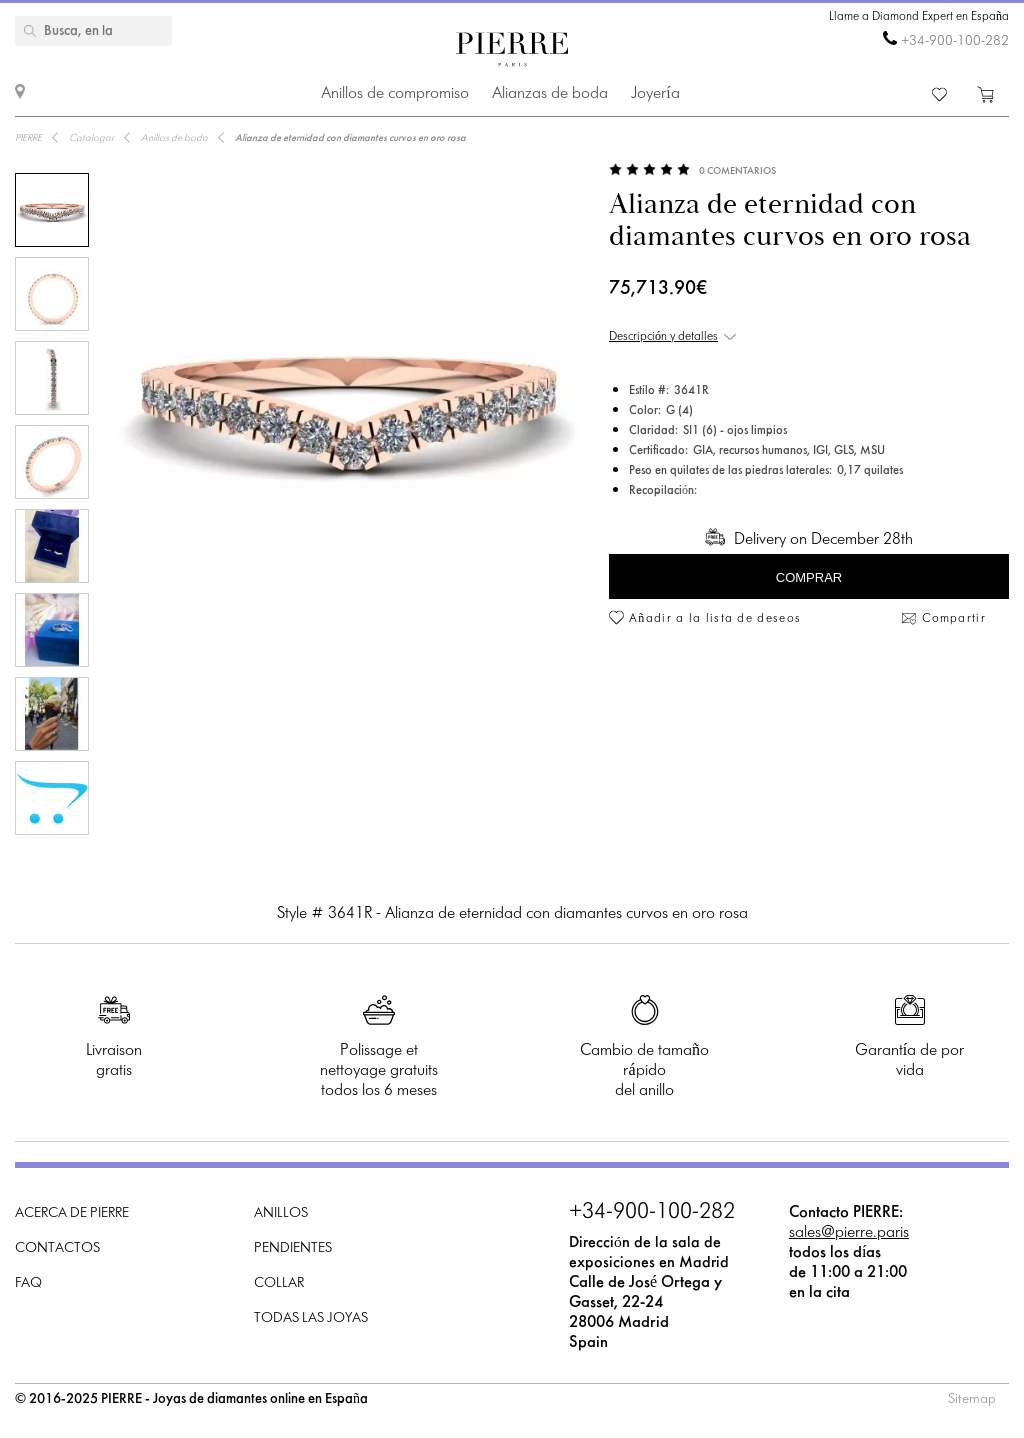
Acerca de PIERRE (72, 1213)
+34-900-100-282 (955, 41)
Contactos (57, 1248)
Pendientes (293, 1248)
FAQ (28, 1283)
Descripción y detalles (663, 337)
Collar (279, 1283)
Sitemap (972, 1399)
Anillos (281, 1213)
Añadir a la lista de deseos (715, 619)
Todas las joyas (311, 1318)
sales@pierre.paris (849, 1232)
